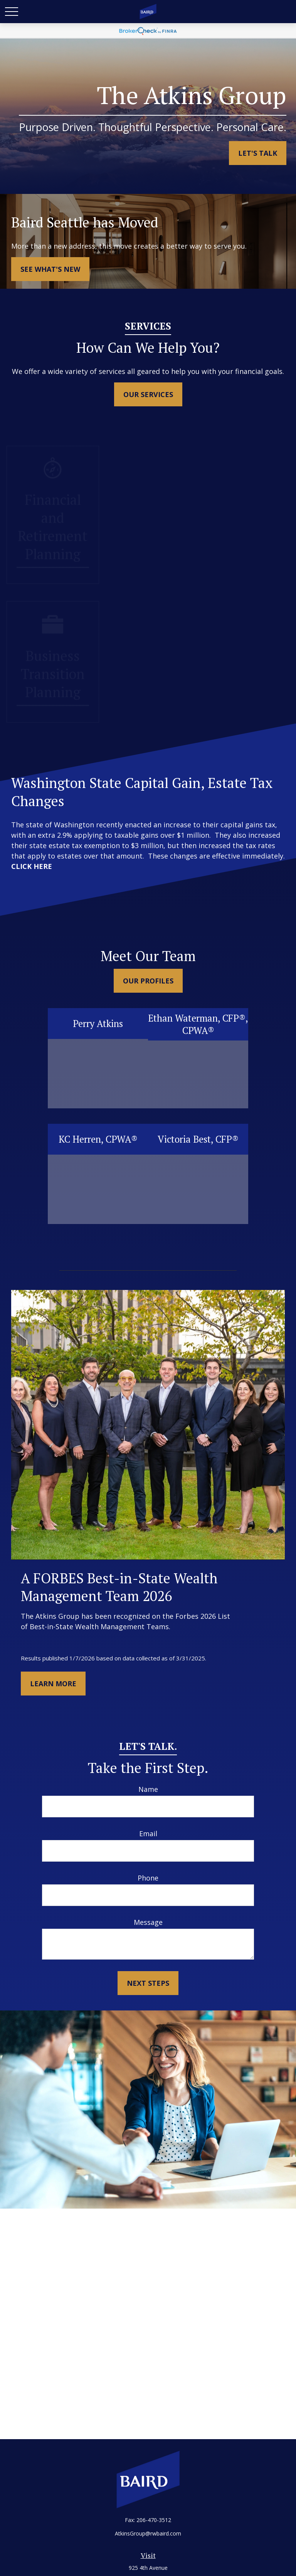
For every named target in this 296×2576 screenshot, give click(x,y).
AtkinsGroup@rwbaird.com (148, 2533)
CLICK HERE (31, 866)
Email (148, 1833)
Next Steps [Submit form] (148, 1983)
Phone (148, 1877)
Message (148, 1922)
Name (148, 1789)
